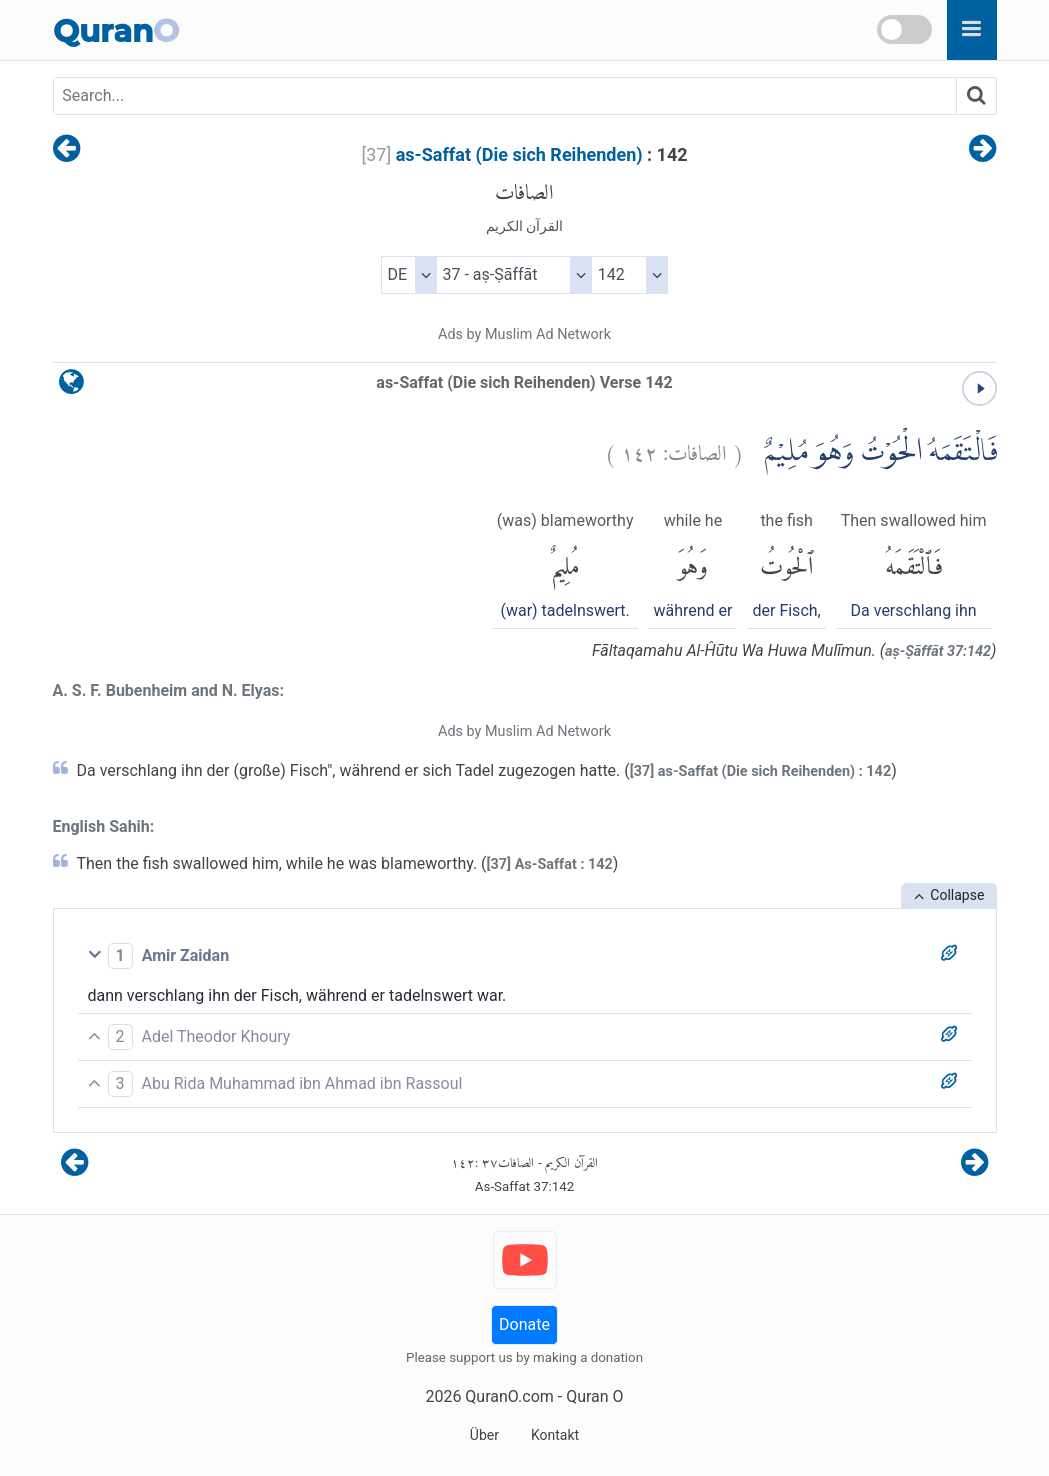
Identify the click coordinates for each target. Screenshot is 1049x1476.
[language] (71, 386)
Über (484, 1435)
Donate (524, 1324)
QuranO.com (509, 1396)
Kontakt (555, 1435)
